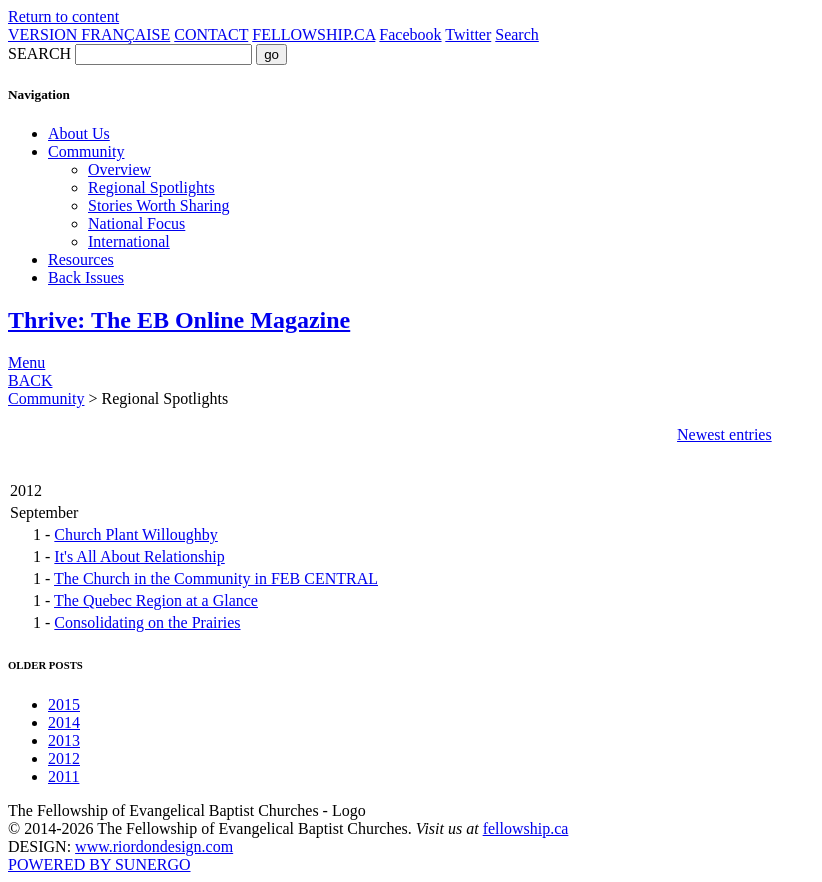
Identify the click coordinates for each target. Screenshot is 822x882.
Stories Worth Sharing (159, 205)
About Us (79, 133)
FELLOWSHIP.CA (313, 34)
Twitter (468, 34)
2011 (63, 776)
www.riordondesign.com (154, 846)
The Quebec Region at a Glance (156, 600)
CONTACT (211, 34)
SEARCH (39, 53)
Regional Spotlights (151, 187)
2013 (64, 740)
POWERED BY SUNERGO (99, 864)
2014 (64, 722)
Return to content (63, 16)
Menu (26, 362)
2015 (64, 704)
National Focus (136, 223)
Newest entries (724, 434)
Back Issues (86, 277)
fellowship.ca (526, 828)
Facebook (410, 34)
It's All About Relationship (139, 556)
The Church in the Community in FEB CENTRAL (216, 578)
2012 (64, 758)
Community (86, 151)
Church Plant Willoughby (136, 534)
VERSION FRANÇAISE (89, 34)
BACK (30, 380)
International (129, 241)
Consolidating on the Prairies (147, 622)
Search (517, 34)
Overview (119, 169)
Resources (81, 259)
